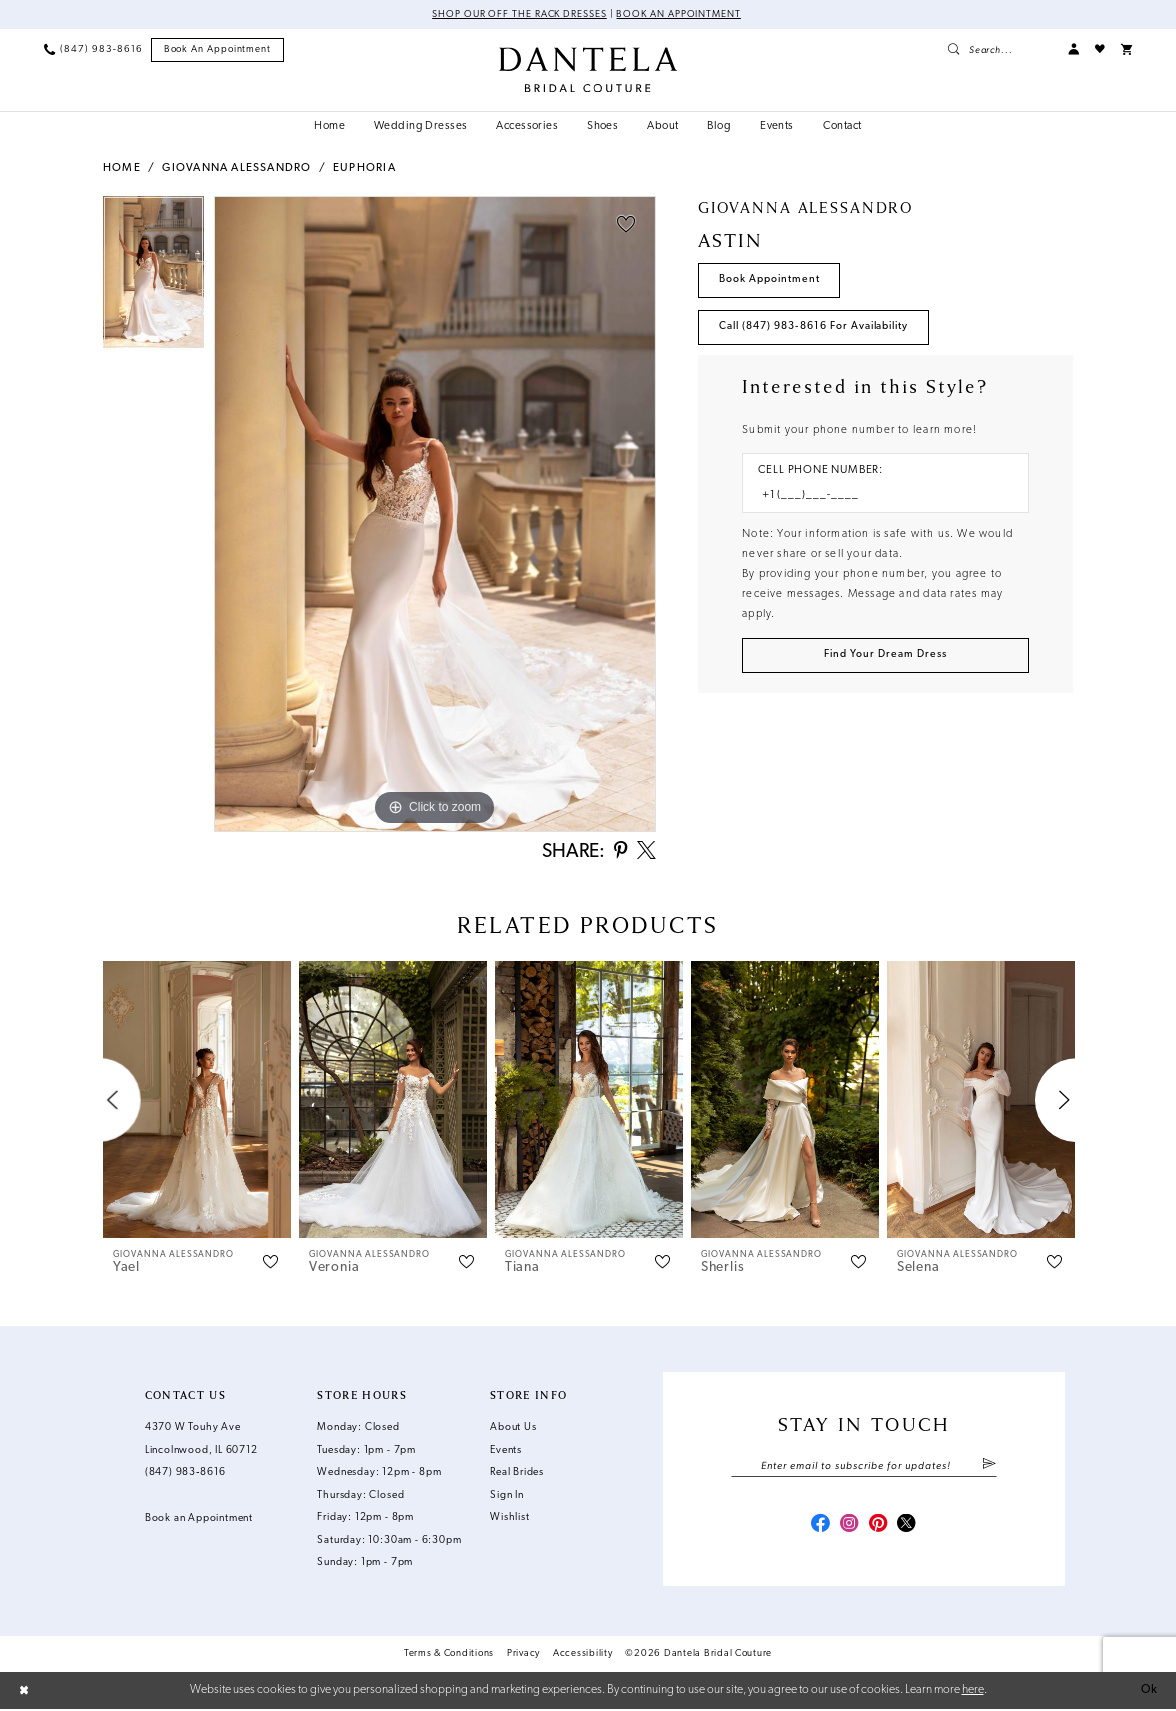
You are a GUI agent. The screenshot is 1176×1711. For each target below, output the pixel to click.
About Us (513, 1429)
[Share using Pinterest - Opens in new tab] (620, 852)
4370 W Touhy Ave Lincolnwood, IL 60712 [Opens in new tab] (201, 1441)
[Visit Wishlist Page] (1100, 49)
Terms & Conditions (449, 1655)
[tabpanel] (153, 277)
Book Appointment (769, 279)
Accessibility (583, 1655)
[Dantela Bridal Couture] (588, 69)
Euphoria (364, 168)
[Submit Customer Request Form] (885, 655)
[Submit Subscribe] (989, 1467)
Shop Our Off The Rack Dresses (519, 14)
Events (506, 1451)
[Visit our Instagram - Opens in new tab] (849, 1526)
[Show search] (999, 49)
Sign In (507, 1496)
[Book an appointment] (218, 50)
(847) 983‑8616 (185, 1474)
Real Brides (517, 1474)
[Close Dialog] (24, 1692)
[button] (1073, 49)
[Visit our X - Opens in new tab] (906, 1526)
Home (122, 168)
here (973, 1691)
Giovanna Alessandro (236, 168)
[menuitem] (93, 49)
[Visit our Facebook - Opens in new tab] (820, 1526)
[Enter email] (863, 1467)
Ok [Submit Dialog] (1149, 1692)
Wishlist (509, 1519)
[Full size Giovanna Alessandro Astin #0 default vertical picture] (435, 514)
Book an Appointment (679, 14)
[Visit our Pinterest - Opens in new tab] (878, 1526)
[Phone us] (93, 49)
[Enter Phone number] (878, 496)
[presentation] (197, 1101)
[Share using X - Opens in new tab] (646, 852)
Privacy (523, 1655)
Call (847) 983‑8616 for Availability (813, 326)
